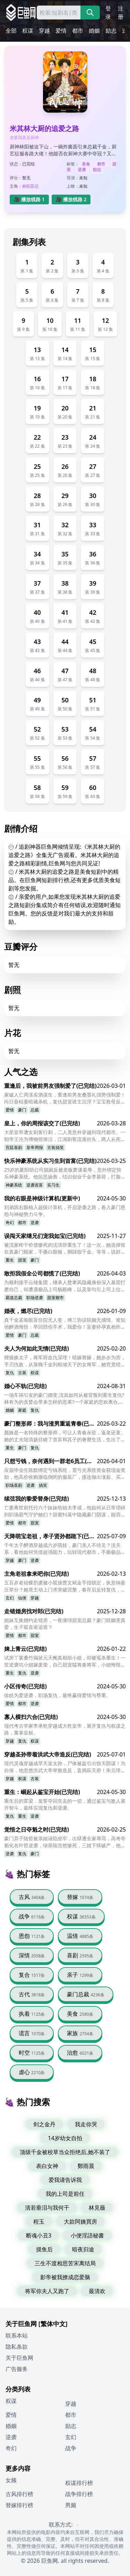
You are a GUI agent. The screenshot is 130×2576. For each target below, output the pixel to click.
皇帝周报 (34, 1147)
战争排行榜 (79, 2494)
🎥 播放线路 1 (29, 199)
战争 (70, 2448)
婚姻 (94, 30)
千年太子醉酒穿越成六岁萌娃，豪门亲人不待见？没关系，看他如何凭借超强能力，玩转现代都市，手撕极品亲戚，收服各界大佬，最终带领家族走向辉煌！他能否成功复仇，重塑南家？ (64, 1549)
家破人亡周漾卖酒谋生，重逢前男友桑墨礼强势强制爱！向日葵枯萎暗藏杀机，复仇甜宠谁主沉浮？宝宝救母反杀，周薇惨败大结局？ (64, 1098)
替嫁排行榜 (19, 2505)
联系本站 (17, 2335)
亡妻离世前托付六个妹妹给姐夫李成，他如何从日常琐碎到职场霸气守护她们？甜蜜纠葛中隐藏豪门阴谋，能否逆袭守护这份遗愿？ (64, 1511)
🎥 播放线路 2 (71, 199)
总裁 (35, 1110)
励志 (110, 30)
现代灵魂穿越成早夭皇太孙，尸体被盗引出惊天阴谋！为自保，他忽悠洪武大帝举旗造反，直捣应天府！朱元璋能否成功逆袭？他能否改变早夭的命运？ (64, 1767)
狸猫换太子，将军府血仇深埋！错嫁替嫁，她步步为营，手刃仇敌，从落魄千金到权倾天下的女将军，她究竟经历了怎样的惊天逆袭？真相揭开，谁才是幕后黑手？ (64, 1361)
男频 (70, 2505)
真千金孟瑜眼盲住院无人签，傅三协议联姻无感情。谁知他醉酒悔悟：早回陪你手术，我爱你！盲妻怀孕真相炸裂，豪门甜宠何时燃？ (64, 1323)
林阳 (26, 186)
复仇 (10, 1373)
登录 (108, 13)
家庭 (22, 1410)
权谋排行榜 (79, 2483)
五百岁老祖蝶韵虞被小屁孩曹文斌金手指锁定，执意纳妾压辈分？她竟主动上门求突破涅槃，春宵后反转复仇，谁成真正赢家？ (64, 1586)
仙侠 (22, 1598)
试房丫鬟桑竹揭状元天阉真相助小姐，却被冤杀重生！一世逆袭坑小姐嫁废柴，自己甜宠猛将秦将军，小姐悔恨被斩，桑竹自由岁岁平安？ (64, 1661)
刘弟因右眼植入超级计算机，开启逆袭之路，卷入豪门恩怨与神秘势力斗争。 (64, 1210)
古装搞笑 (55, 1147)
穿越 (44, 30)
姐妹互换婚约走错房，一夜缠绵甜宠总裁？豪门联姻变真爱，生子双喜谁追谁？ (64, 1623)
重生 (10, 1260)
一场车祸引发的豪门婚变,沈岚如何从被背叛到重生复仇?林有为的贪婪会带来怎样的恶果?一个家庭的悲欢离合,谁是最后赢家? (64, 1398)
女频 (11, 2480)
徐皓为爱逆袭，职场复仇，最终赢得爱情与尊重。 (57, 1695)
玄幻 (10, 1598)
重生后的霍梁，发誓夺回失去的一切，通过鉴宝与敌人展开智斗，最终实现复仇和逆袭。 (64, 1804)
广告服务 (17, 2369)
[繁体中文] (53, 2324)
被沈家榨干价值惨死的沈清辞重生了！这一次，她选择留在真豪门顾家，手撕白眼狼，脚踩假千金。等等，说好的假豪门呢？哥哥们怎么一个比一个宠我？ (64, 1248)
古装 (22, 1373)
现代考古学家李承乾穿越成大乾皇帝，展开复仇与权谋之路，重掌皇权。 (64, 1729)
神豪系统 (14, 1185)
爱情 (61, 30)
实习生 (53, 1185)
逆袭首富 (34, 1185)
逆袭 (82, 169)
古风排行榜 (19, 2494)
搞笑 (43, 1485)
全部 (11, 30)
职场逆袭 (34, 1298)
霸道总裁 (14, 1298)
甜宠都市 (55, 1298)
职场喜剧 (14, 1485)
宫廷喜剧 (14, 1147)
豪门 (22, 1110)
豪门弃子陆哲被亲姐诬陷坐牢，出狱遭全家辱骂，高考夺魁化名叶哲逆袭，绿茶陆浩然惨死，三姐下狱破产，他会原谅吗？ (64, 1842)
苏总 (35, 186)
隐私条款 (17, 2346)
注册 (120, 13)
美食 (86, 164)
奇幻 (10, 1222)
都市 (77, 30)
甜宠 (22, 1260)
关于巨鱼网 (19, 2358)
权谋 (27, 30)
